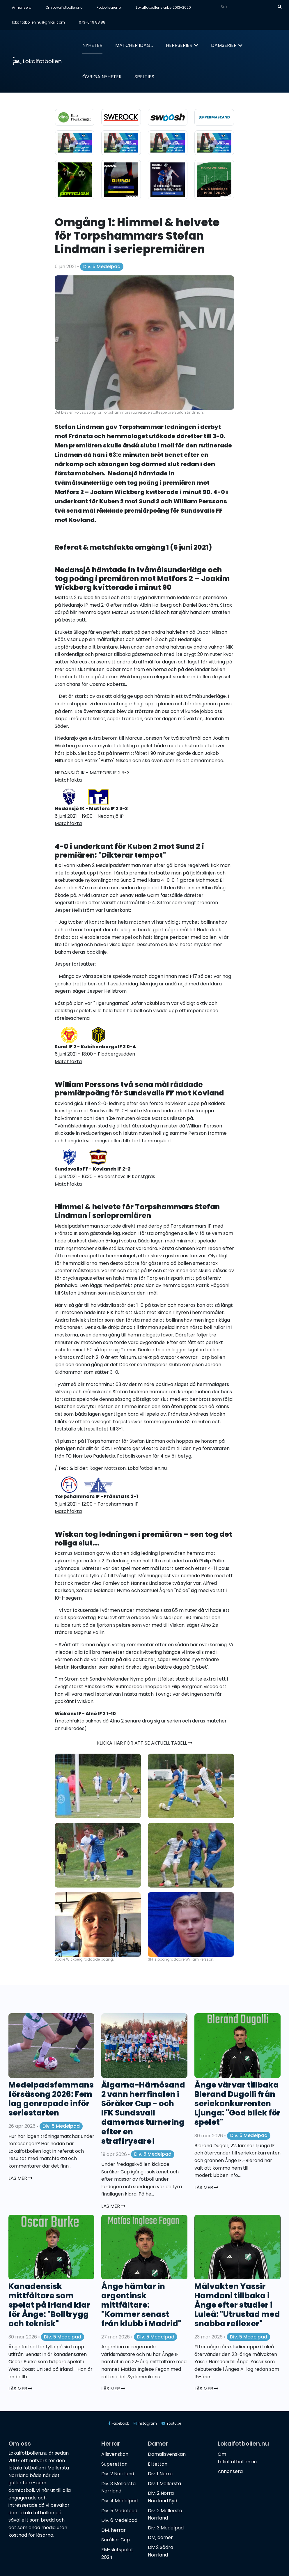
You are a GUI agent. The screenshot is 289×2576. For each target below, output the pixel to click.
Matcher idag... (134, 45)
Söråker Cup (115, 2539)
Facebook (118, 2423)
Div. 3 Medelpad (166, 2527)
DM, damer (160, 2537)
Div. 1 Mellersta (164, 2483)
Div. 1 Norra (160, 2473)
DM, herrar (113, 2530)
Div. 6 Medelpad (119, 2520)
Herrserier (179, 45)
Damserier (224, 45)
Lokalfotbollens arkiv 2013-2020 (163, 7)
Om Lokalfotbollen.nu (64, 7)
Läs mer (20, 2178)
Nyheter (92, 45)
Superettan (114, 2464)
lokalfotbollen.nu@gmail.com (38, 22)
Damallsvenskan (167, 2454)
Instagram (145, 2423)
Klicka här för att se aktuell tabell (144, 1743)
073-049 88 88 (92, 22)
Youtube (171, 2423)
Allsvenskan (114, 2454)
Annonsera (21, 7)
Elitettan (157, 2464)
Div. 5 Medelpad (101, 266)
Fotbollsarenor (109, 7)
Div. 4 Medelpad (119, 2500)
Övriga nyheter (102, 76)
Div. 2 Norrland (117, 2473)
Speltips (144, 76)
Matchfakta (68, 1184)
